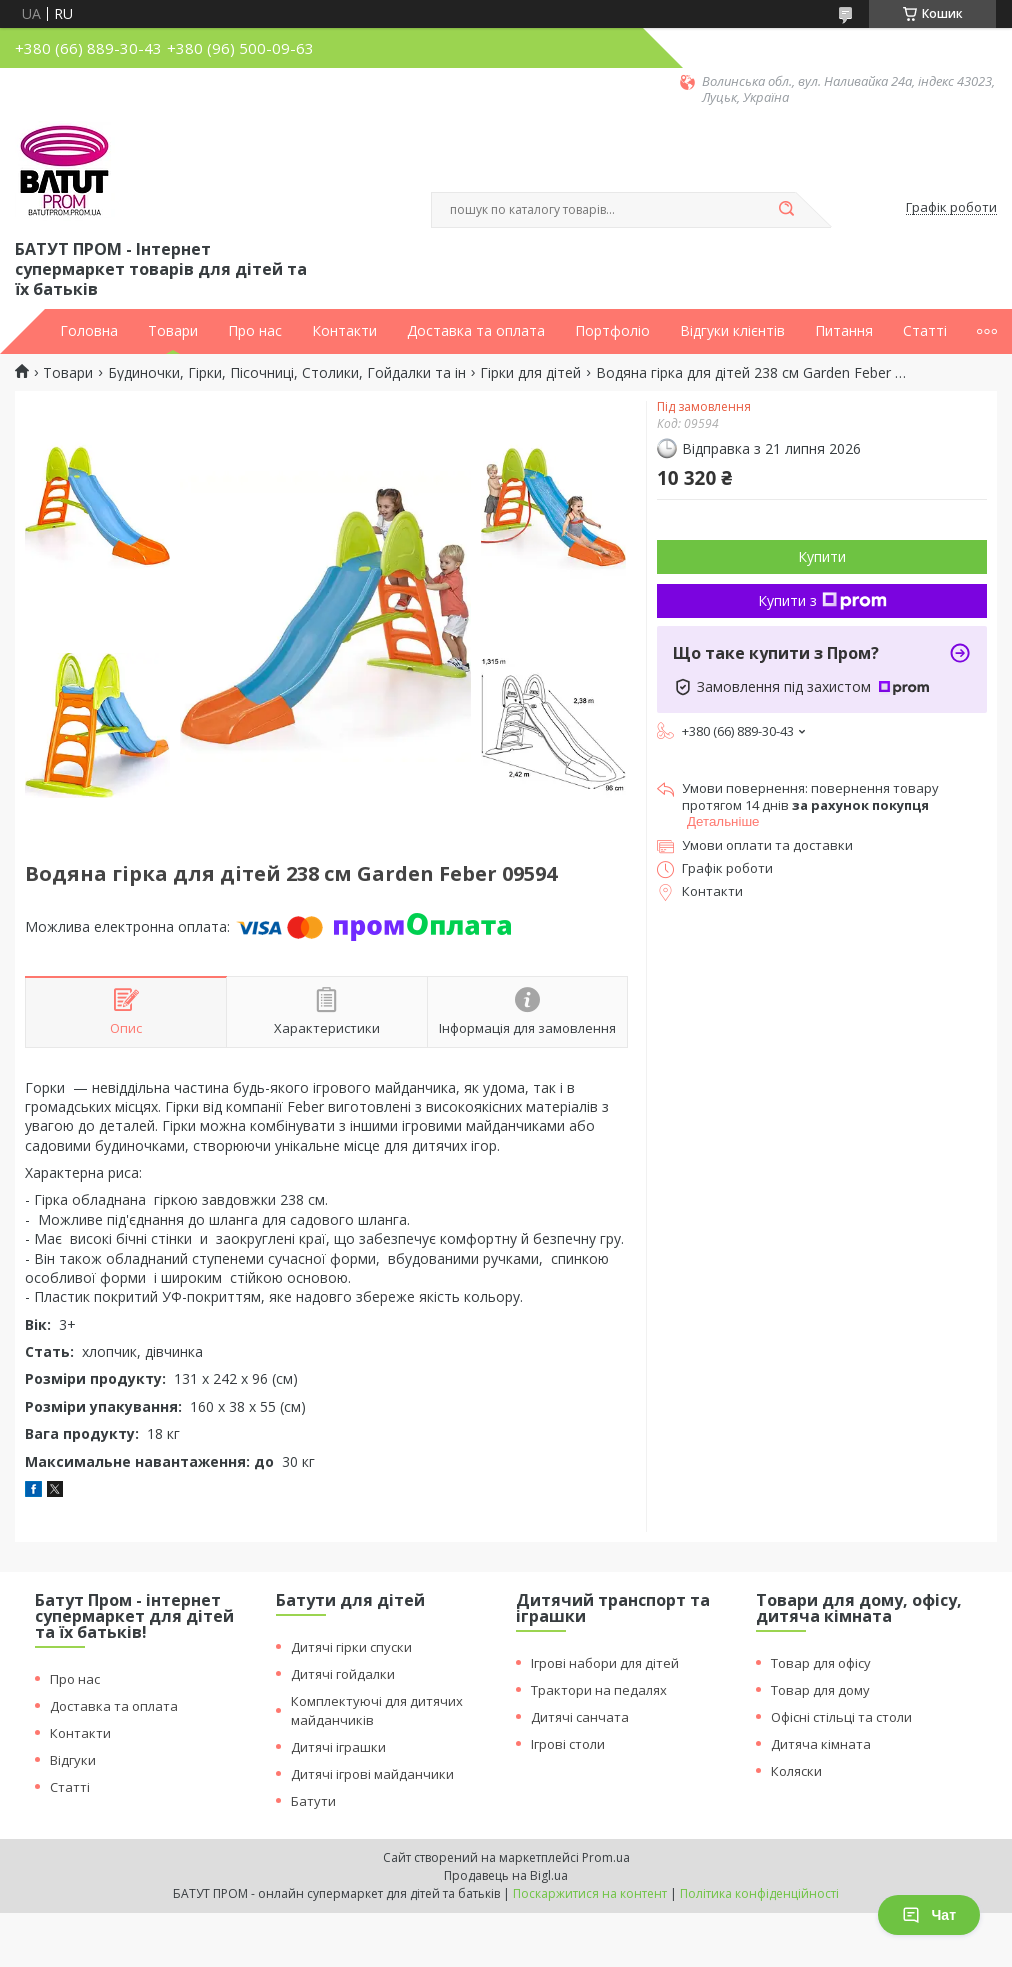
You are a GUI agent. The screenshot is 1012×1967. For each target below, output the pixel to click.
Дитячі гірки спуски (351, 1647)
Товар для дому (820, 1690)
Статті (925, 331)
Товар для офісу (821, 1663)
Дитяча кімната (821, 1744)
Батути (313, 1801)
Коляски (796, 1771)
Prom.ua (606, 1857)
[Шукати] (786, 210)
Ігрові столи (568, 1744)
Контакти (344, 331)
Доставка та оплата (476, 331)
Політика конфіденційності (759, 1893)
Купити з (822, 600)
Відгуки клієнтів (732, 331)
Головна (89, 331)
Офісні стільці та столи (841, 1717)
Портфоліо (612, 331)
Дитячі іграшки (338, 1747)
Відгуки (73, 1760)
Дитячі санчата (580, 1717)
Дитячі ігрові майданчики (372, 1774)
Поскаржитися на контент (590, 1893)
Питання (844, 331)
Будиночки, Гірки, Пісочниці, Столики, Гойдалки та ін (287, 373)
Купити (822, 556)
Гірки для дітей (530, 373)
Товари (173, 331)
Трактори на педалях (599, 1690)
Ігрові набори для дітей (605, 1663)
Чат (929, 1915)
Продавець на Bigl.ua (506, 1875)
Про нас (255, 331)
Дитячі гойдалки (343, 1674)
